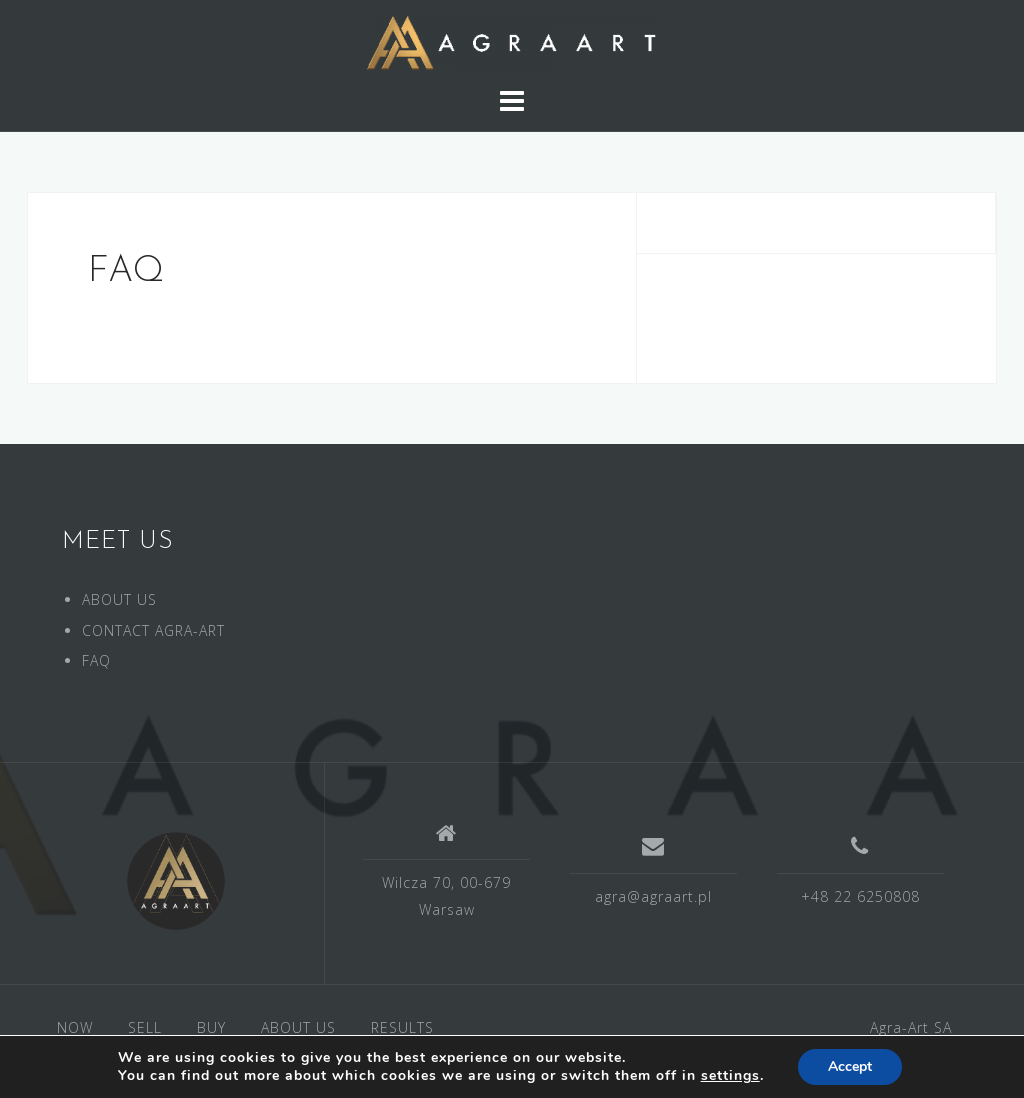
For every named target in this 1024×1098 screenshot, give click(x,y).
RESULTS (402, 1027)
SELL (145, 1027)
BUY (211, 1027)
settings (730, 1076)
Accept (850, 1066)
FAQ (96, 660)
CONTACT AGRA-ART (153, 630)
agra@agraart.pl (653, 896)
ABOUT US (119, 599)
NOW (75, 1027)
